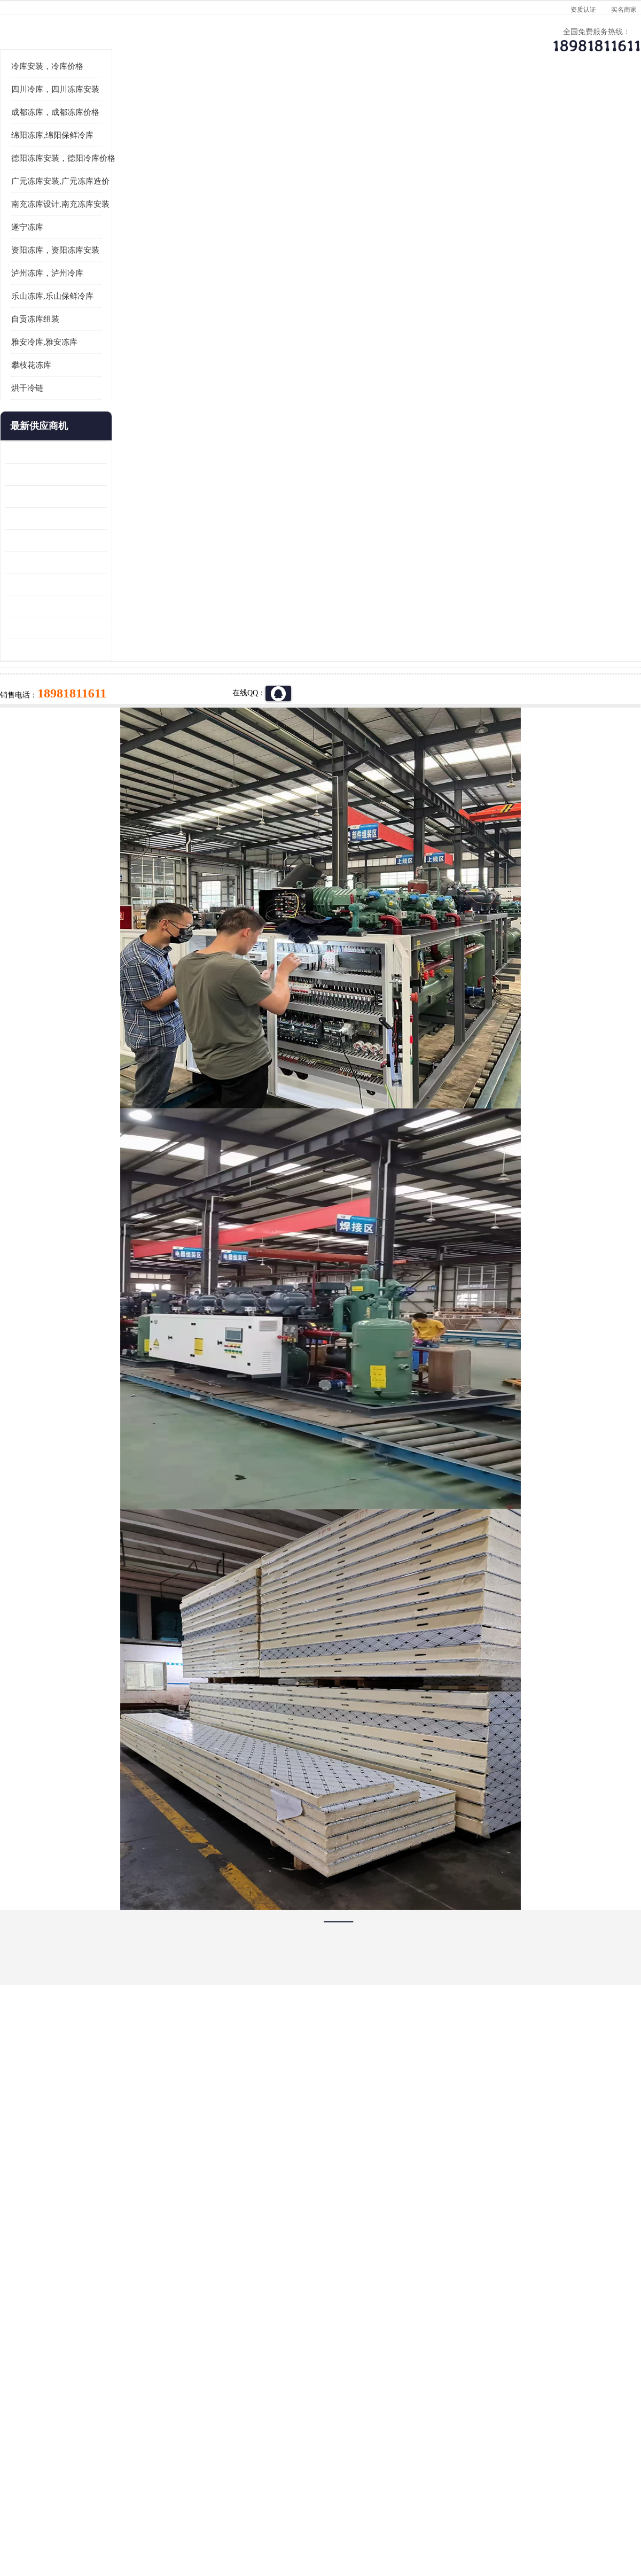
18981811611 (427, 345)
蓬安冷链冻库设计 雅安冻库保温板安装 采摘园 (56, 694)
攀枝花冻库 (31, 497)
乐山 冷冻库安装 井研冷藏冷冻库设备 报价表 (56, 628)
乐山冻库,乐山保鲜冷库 (52, 428)
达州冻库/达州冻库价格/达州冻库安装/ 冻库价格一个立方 (224, 2381)
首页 (44, 133)
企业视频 (227, 104)
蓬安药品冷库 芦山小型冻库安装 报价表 (56, 760)
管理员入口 (161, 2514)
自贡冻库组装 (35, 451)
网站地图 (197, 2514)
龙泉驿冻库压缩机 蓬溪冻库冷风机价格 (56, 584)
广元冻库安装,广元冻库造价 (60, 313)
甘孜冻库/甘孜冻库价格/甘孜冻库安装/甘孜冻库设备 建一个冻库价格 (371, 2381)
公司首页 (45, 104)
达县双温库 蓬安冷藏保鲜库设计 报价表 (56, 738)
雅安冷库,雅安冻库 (44, 474)
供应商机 (136, 104)
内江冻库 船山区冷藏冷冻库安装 (56, 606)
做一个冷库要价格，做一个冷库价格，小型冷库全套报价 (480, 2381)
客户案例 (499, 104)
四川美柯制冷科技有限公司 (73, 2501)
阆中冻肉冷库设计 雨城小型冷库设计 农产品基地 (56, 716)
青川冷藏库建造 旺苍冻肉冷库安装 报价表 (56, 672)
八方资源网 (90, 2514)
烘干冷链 (27, 520)
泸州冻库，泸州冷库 (47, 405)
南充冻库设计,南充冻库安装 (60, 336)
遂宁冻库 (27, 359)
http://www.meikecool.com (179, 2098)
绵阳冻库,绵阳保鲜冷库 (52, 267)
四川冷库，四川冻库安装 (55, 221)
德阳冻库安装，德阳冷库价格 (147, 133)
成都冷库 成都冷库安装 (61, 2381)
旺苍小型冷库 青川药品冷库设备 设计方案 (56, 650)
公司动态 (409, 104)
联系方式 (590, 104)
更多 (98, 558)
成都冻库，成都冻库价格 (55, 244)
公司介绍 (318, 104)
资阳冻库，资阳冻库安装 (55, 382)
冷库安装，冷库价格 (47, 198)
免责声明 (125, 2514)
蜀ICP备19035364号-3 (133, 2486)
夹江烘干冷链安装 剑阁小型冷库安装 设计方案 (56, 782)
